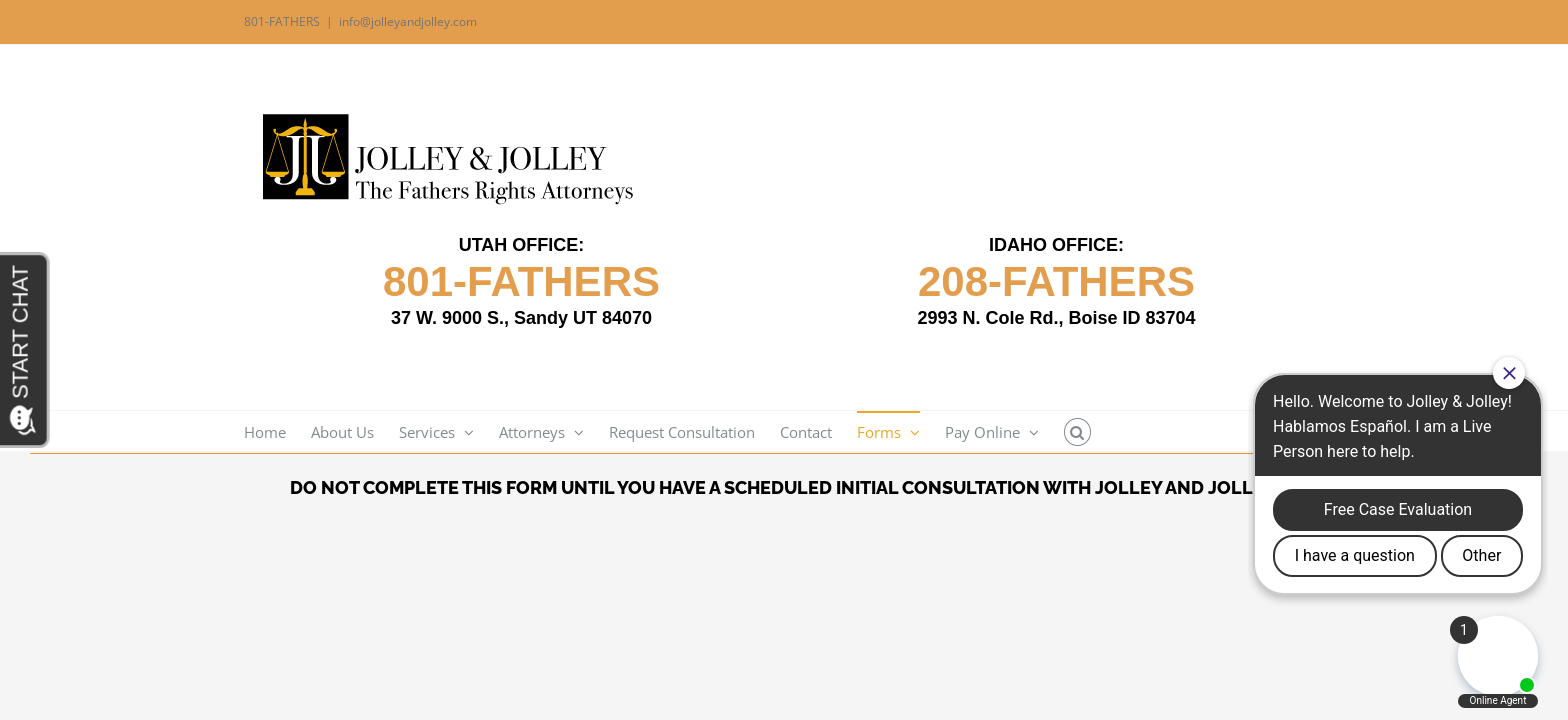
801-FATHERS (521, 281)
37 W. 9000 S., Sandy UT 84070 (521, 318)
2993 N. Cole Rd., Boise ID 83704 (1056, 318)
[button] (1117, 431)
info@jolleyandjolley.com (408, 21)
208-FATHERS (1056, 281)
